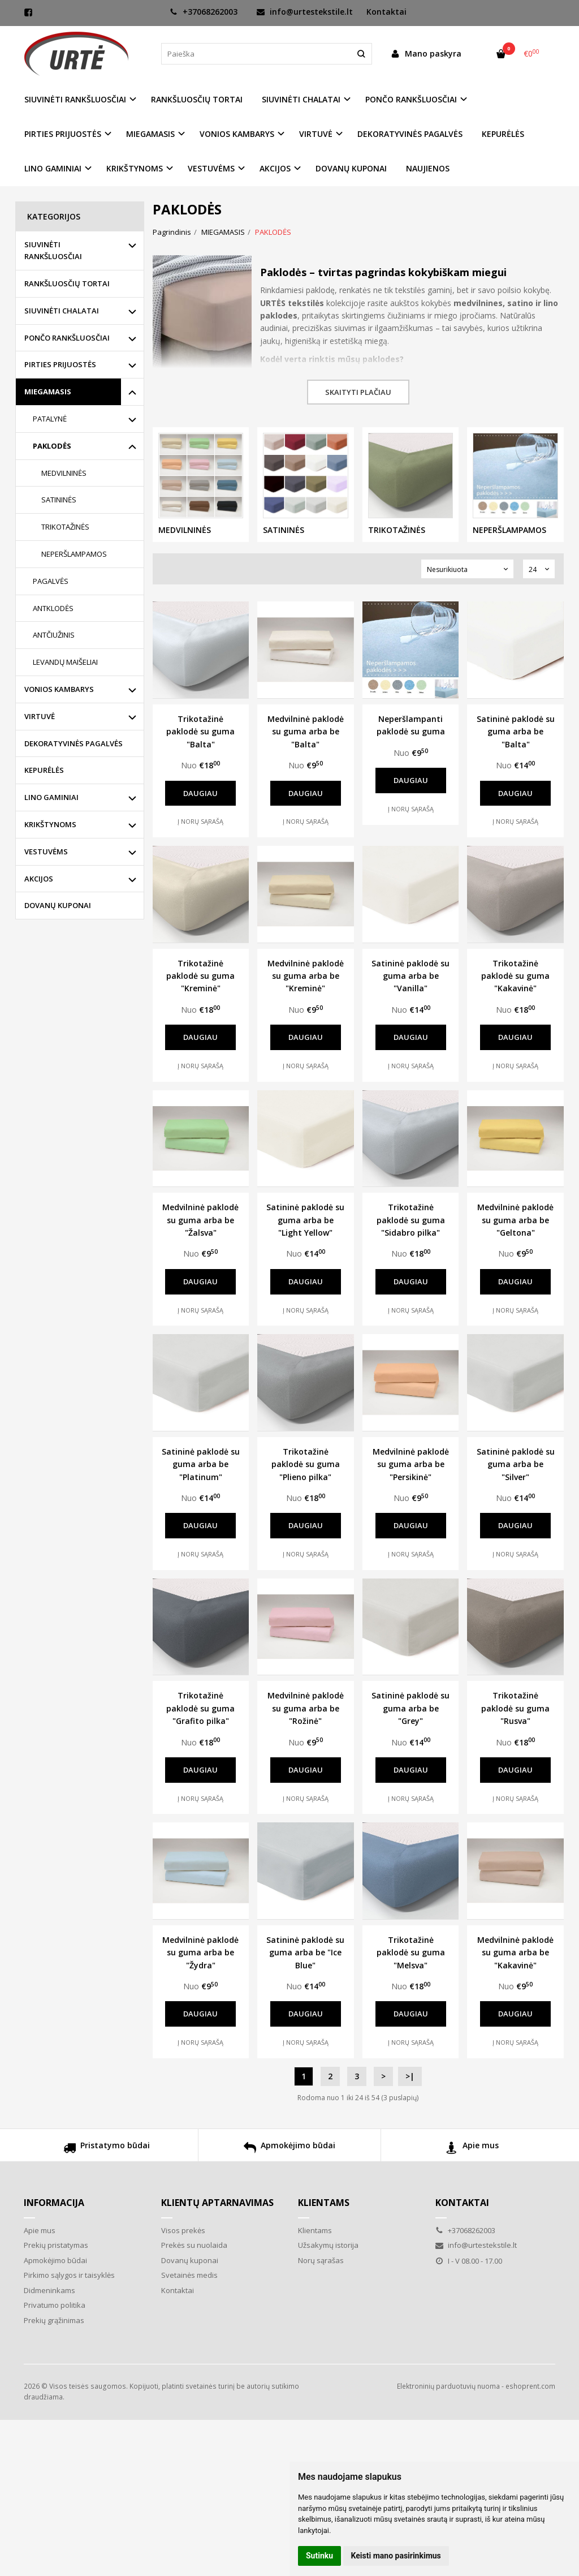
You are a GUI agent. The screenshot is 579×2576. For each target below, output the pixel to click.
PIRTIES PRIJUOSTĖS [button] (62, 133)
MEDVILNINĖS (64, 473)
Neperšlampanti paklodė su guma (411, 725)
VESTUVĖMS (46, 851)
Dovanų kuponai (189, 2260)
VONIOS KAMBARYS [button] (237, 133)
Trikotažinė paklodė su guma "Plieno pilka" (305, 1464)
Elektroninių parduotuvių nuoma (448, 2386)
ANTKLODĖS (53, 608)
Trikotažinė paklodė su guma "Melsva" (411, 1952)
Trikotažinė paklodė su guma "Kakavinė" (515, 976)
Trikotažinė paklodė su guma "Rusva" (515, 1708)
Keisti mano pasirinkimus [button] (396, 2555)
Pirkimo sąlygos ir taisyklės (69, 2275)
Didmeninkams (49, 2290)
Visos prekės (183, 2230)
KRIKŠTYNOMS (50, 824)
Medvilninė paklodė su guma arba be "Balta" (305, 731)
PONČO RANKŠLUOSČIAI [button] (411, 99)
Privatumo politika (54, 2305)
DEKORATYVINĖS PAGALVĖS (410, 133)
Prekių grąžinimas (54, 2320)
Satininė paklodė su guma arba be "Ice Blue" (305, 1952)
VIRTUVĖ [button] (315, 133)
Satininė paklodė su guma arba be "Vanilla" (410, 976)
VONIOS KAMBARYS (59, 689)
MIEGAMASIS (47, 391)
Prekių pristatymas (56, 2245)
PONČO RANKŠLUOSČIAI (67, 338)
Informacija (54, 2202)
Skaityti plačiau (358, 392)
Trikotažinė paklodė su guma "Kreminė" (200, 976)
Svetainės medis (189, 2275)
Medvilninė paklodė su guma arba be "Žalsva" (200, 1220)
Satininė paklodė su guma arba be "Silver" (516, 1464)
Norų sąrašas (321, 2260)
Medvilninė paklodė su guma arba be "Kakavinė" (515, 1952)
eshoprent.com (530, 2386)
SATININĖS (58, 499)
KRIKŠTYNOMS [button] (134, 168)
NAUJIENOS (428, 168)
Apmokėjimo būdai (289, 2149)
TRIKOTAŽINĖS (65, 527)
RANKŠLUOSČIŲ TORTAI (197, 99)
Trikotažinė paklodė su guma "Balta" (200, 731)
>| (409, 2076)
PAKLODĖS (52, 446)
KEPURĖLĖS (503, 133)
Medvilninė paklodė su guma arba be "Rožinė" (305, 1708)
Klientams (323, 2202)
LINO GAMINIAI (51, 797)
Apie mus (472, 2149)
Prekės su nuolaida (194, 2245)
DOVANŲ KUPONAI (351, 168)
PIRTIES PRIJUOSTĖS (60, 364)
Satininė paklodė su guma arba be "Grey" (410, 1708)
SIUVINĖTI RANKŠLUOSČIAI (53, 250)
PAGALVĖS (50, 581)
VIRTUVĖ (39, 716)
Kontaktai (386, 11)
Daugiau (200, 793)
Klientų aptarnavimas (217, 2202)
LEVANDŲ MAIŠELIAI (65, 662)
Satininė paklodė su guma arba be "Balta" (516, 731)
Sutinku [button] (319, 2555)
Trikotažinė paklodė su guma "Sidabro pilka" (411, 1220)
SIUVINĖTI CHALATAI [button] (301, 99)
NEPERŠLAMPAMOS (74, 554)
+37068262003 (203, 11)
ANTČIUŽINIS (54, 635)
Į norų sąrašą (200, 821)
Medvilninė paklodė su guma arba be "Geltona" (515, 1220)
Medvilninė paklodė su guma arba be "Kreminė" (305, 976)
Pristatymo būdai (106, 2149)
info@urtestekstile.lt (305, 11)
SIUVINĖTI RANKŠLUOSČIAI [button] (75, 99)
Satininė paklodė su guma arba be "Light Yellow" (305, 1220)
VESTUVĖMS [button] (211, 168)
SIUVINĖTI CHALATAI (61, 311)
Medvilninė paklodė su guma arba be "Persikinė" (411, 1464)
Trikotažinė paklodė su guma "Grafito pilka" (200, 1708)
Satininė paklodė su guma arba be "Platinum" (201, 1464)
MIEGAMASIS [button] (150, 133)
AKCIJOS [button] (275, 168)
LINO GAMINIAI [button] (52, 168)
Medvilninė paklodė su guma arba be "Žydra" (200, 1952)
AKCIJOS (38, 879)
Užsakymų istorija (328, 2245)
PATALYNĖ (50, 419)
